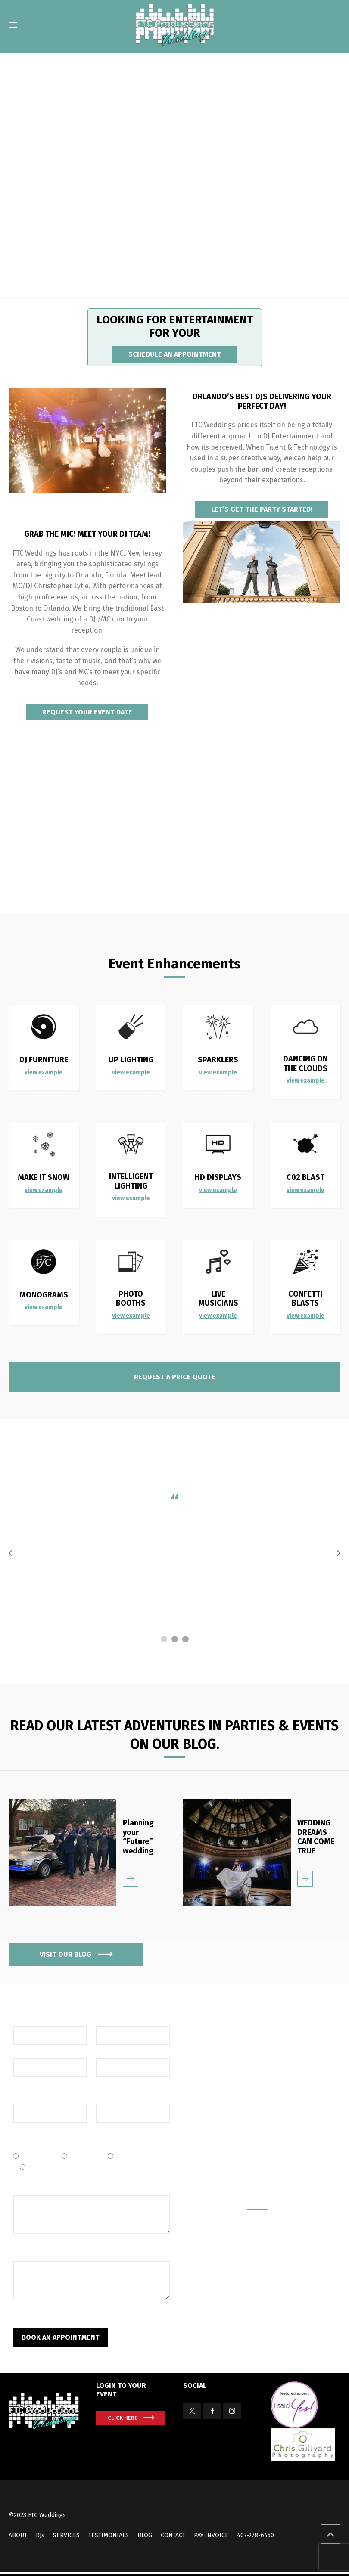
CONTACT (173, 2535)
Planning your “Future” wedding (138, 1837)
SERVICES (66, 2535)
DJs (40, 2535)
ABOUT (18, 2535)
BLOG (144, 2535)
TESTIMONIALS (108, 2535)
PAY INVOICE (211, 2535)
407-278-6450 (255, 2535)
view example (131, 1072)
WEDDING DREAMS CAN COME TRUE (315, 1837)
